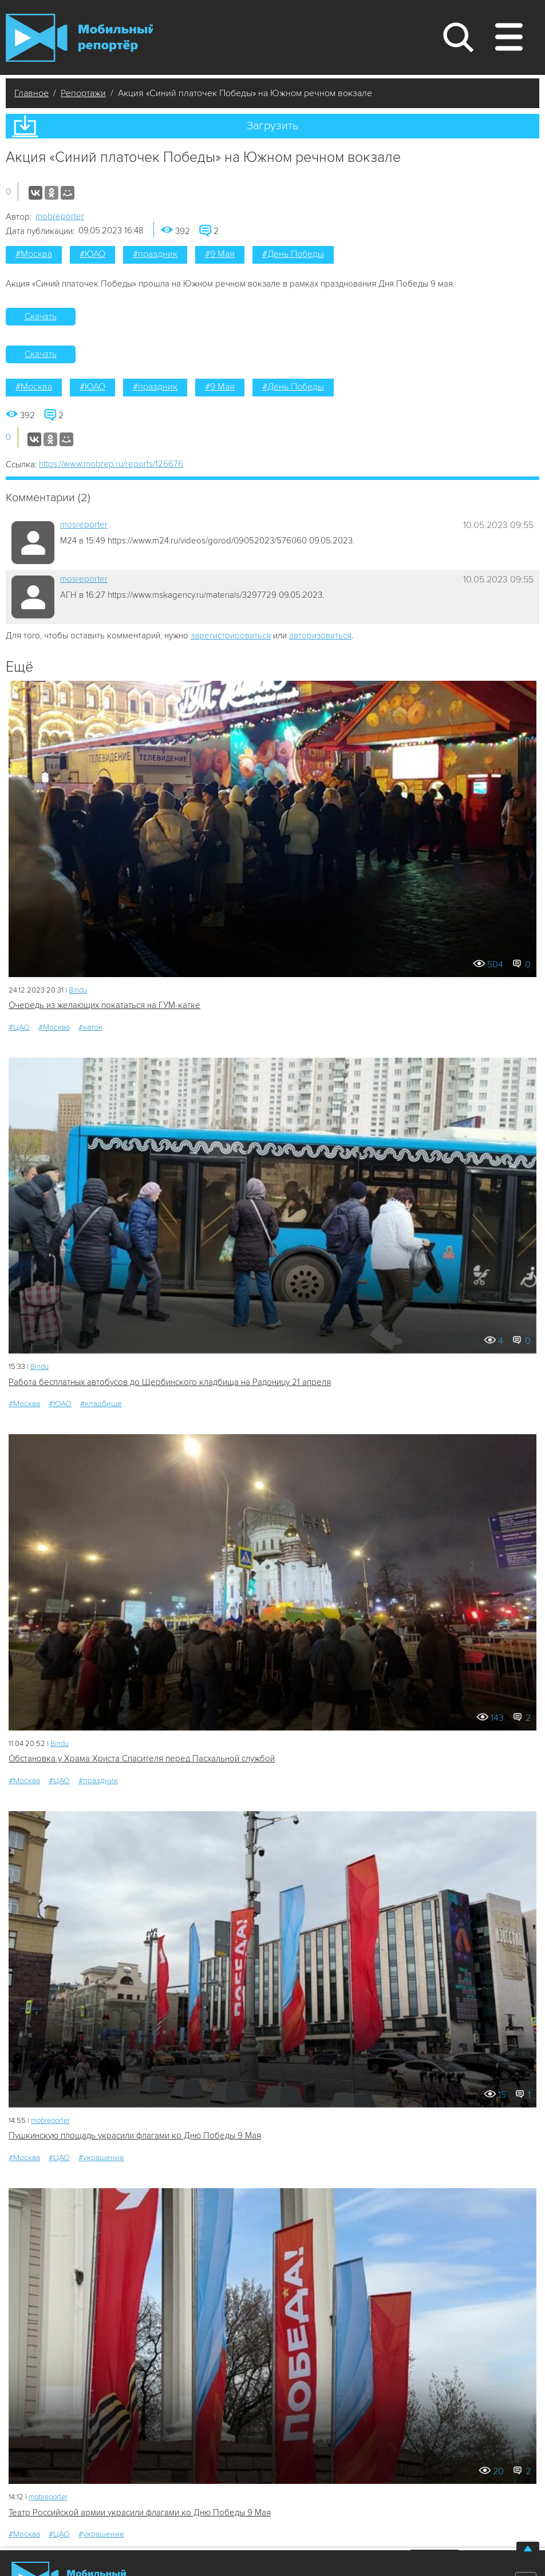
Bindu (78, 990)
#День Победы (293, 254)
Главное (31, 93)
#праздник (155, 254)
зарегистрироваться (231, 635)
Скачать (41, 316)
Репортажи (83, 93)
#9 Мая (220, 254)
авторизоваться (320, 635)
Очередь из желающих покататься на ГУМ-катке (104, 1005)
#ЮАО (92, 254)
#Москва (33, 254)
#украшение (101, 2157)
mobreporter (59, 216)
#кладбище (101, 1403)
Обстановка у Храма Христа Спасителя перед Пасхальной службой (142, 1758)
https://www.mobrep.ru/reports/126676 (111, 464)
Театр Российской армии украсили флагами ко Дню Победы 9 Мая (140, 2512)
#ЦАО (19, 1027)
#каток (90, 1027)
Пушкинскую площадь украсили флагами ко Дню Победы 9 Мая (135, 2135)
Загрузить (272, 126)
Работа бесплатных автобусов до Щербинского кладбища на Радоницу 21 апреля (170, 1382)
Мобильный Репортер (79, 38)
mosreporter (84, 524)
